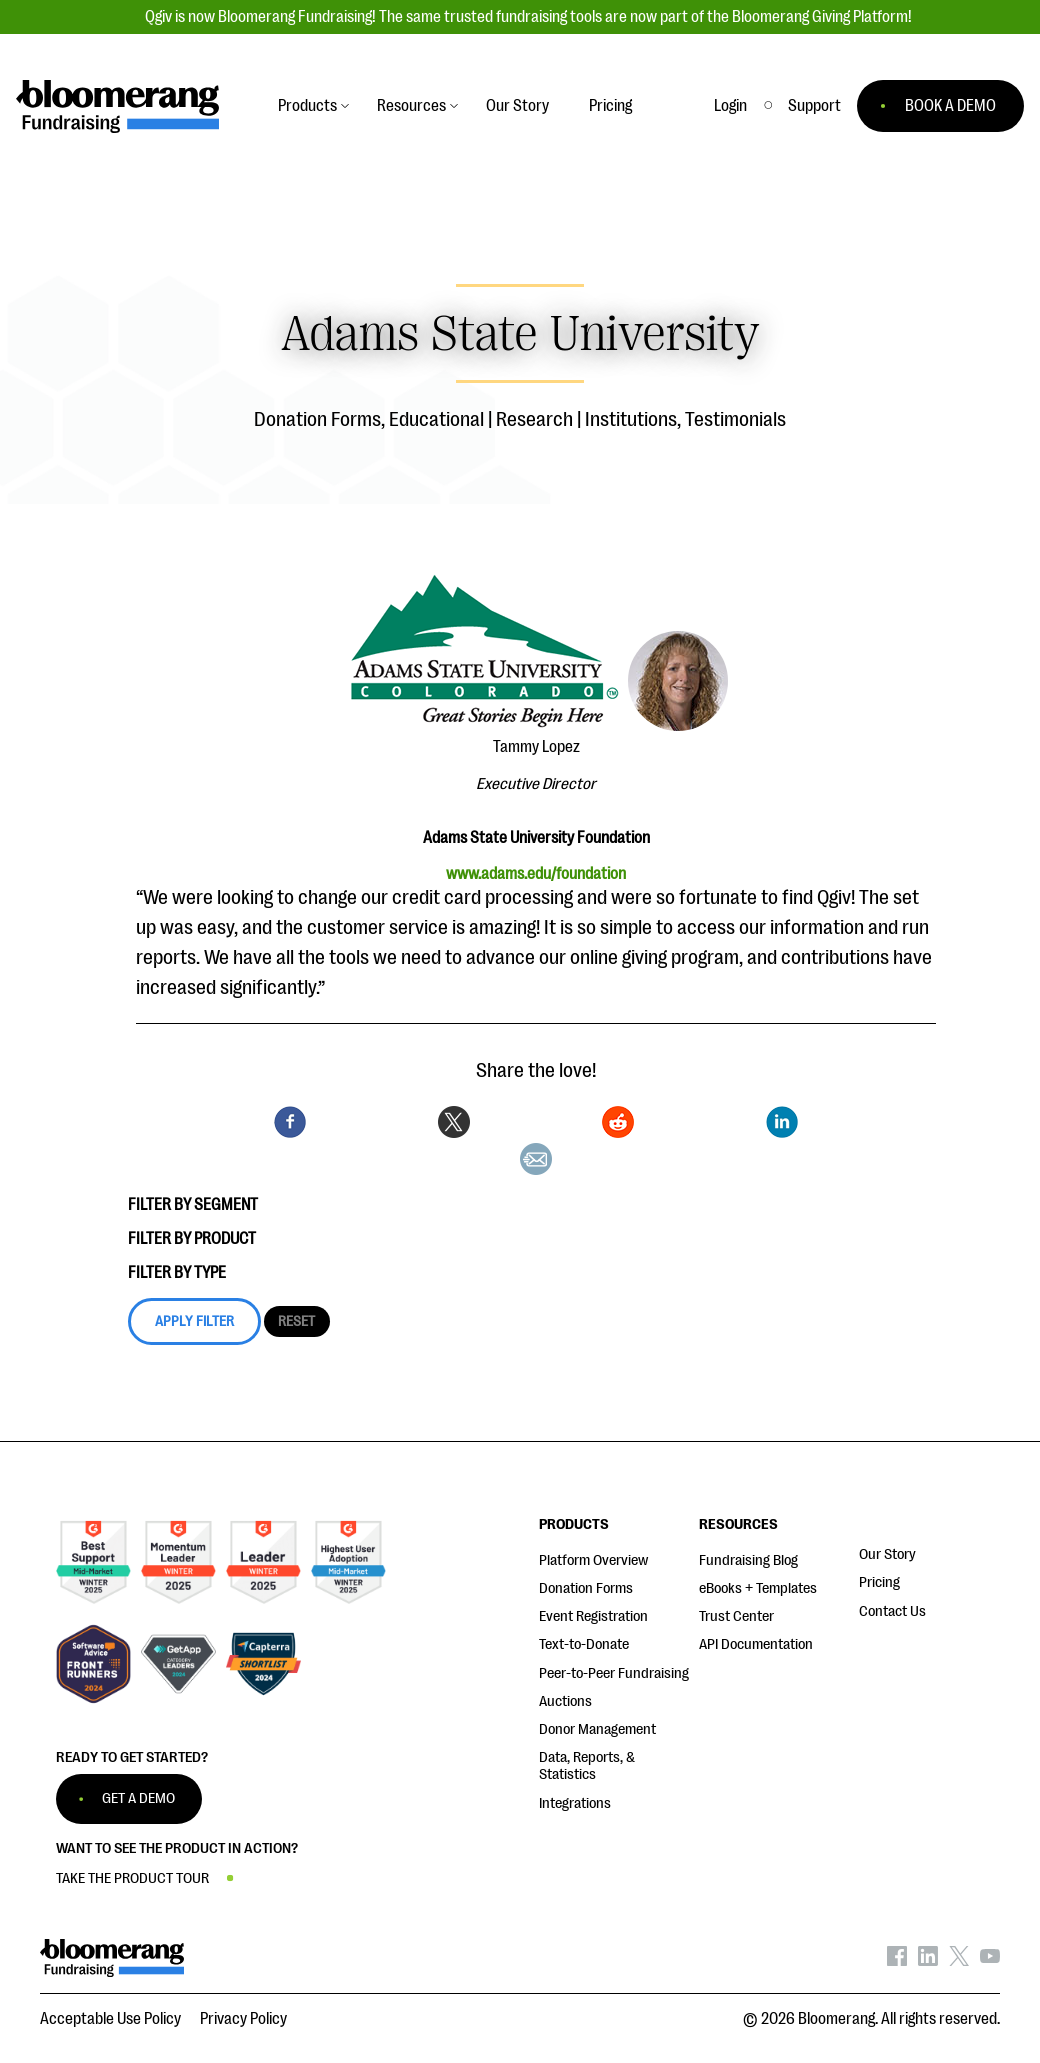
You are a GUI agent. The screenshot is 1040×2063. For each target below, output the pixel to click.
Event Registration (593, 1616)
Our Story (887, 1554)
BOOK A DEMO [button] (950, 106)
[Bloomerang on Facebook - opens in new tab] (897, 1961)
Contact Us (892, 1611)
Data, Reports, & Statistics (587, 1766)
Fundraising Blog (748, 1560)
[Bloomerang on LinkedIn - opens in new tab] (928, 1961)
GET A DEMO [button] (138, 1798)
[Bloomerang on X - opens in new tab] (959, 1961)
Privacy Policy (243, 2019)
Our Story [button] (517, 106)
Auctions (565, 1701)
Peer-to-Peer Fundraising (614, 1673)
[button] (814, 106)
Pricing (879, 1582)
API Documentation (756, 1644)
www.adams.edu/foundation (536, 874)
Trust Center (736, 1616)
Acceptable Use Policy (110, 2019)
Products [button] (307, 106)
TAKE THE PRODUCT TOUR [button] (132, 1878)
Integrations (575, 1803)
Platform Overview (593, 1560)
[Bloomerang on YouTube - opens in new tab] (990, 1961)
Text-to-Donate (584, 1644)
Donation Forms (586, 1588)
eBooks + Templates (758, 1588)
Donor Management (597, 1729)
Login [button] (730, 106)
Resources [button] (411, 106)
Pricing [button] (610, 106)
